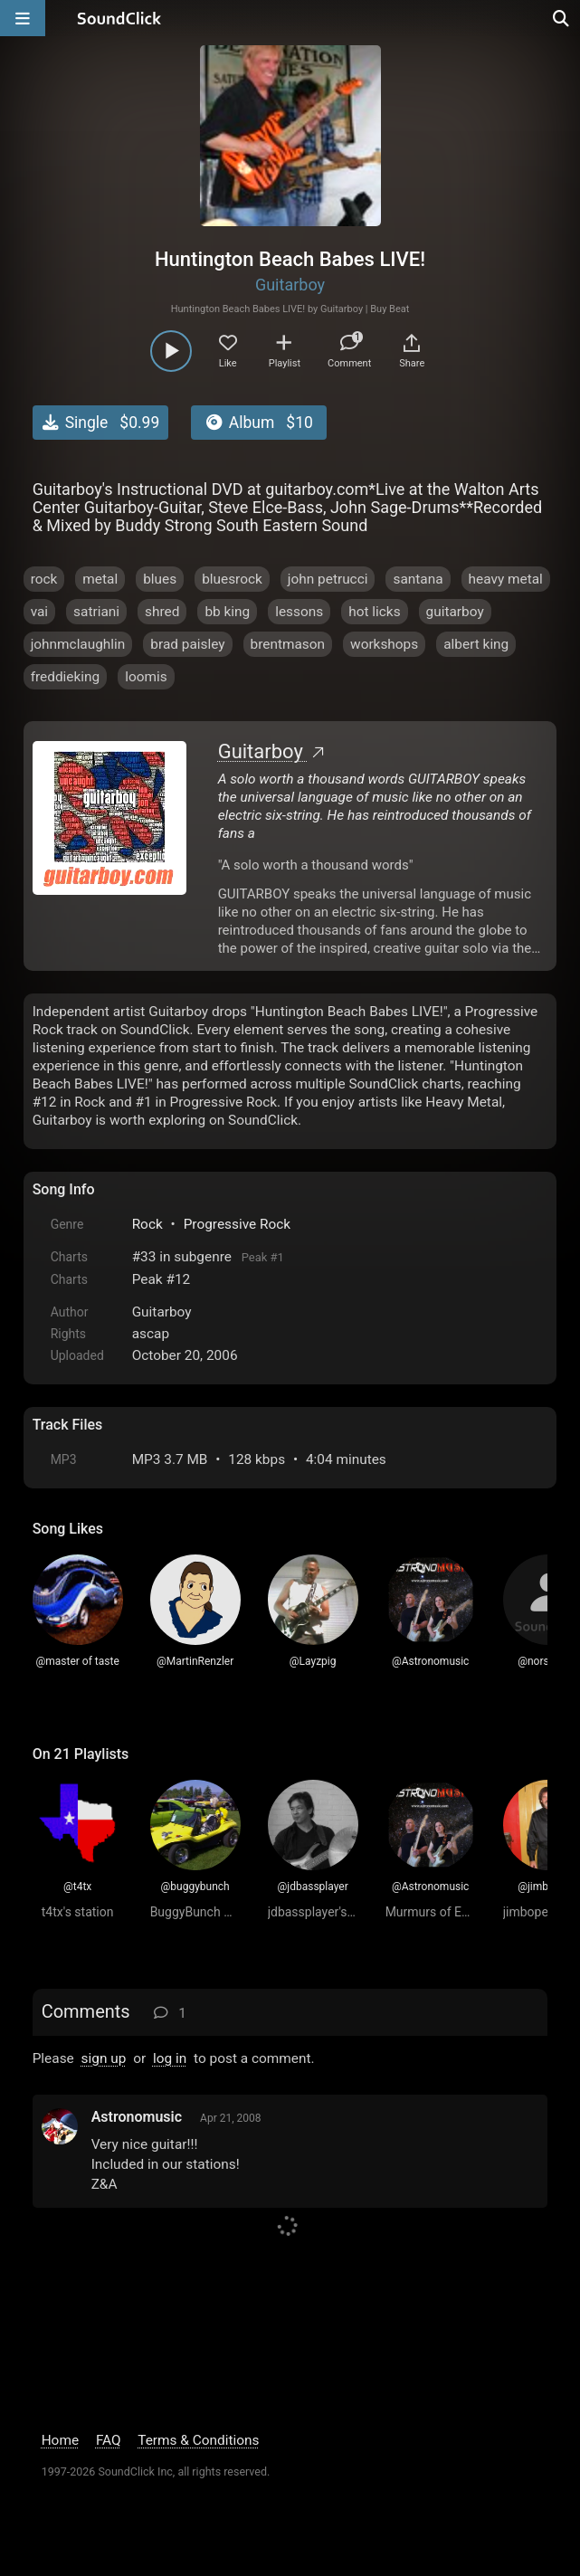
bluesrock (232, 579)
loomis (145, 677)
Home (60, 2440)
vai (39, 612)
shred (162, 612)
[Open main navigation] (22, 18)
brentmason (288, 644)
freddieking (65, 677)
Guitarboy (290, 284)
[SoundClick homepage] (119, 18)
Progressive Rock (237, 1224)
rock (44, 579)
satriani (96, 612)
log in (169, 2058)
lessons (299, 612)
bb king (227, 612)
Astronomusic (136, 2116)
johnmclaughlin (78, 644)
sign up (104, 2058)
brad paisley (187, 644)
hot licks (374, 612)
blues (159, 579)
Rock (147, 1224)
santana (417, 579)
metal (100, 579)
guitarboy (455, 612)
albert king (476, 644)
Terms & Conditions (198, 2440)
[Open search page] (562, 18)
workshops (384, 644)
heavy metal (506, 579)
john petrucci (328, 579)
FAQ (108, 2440)
